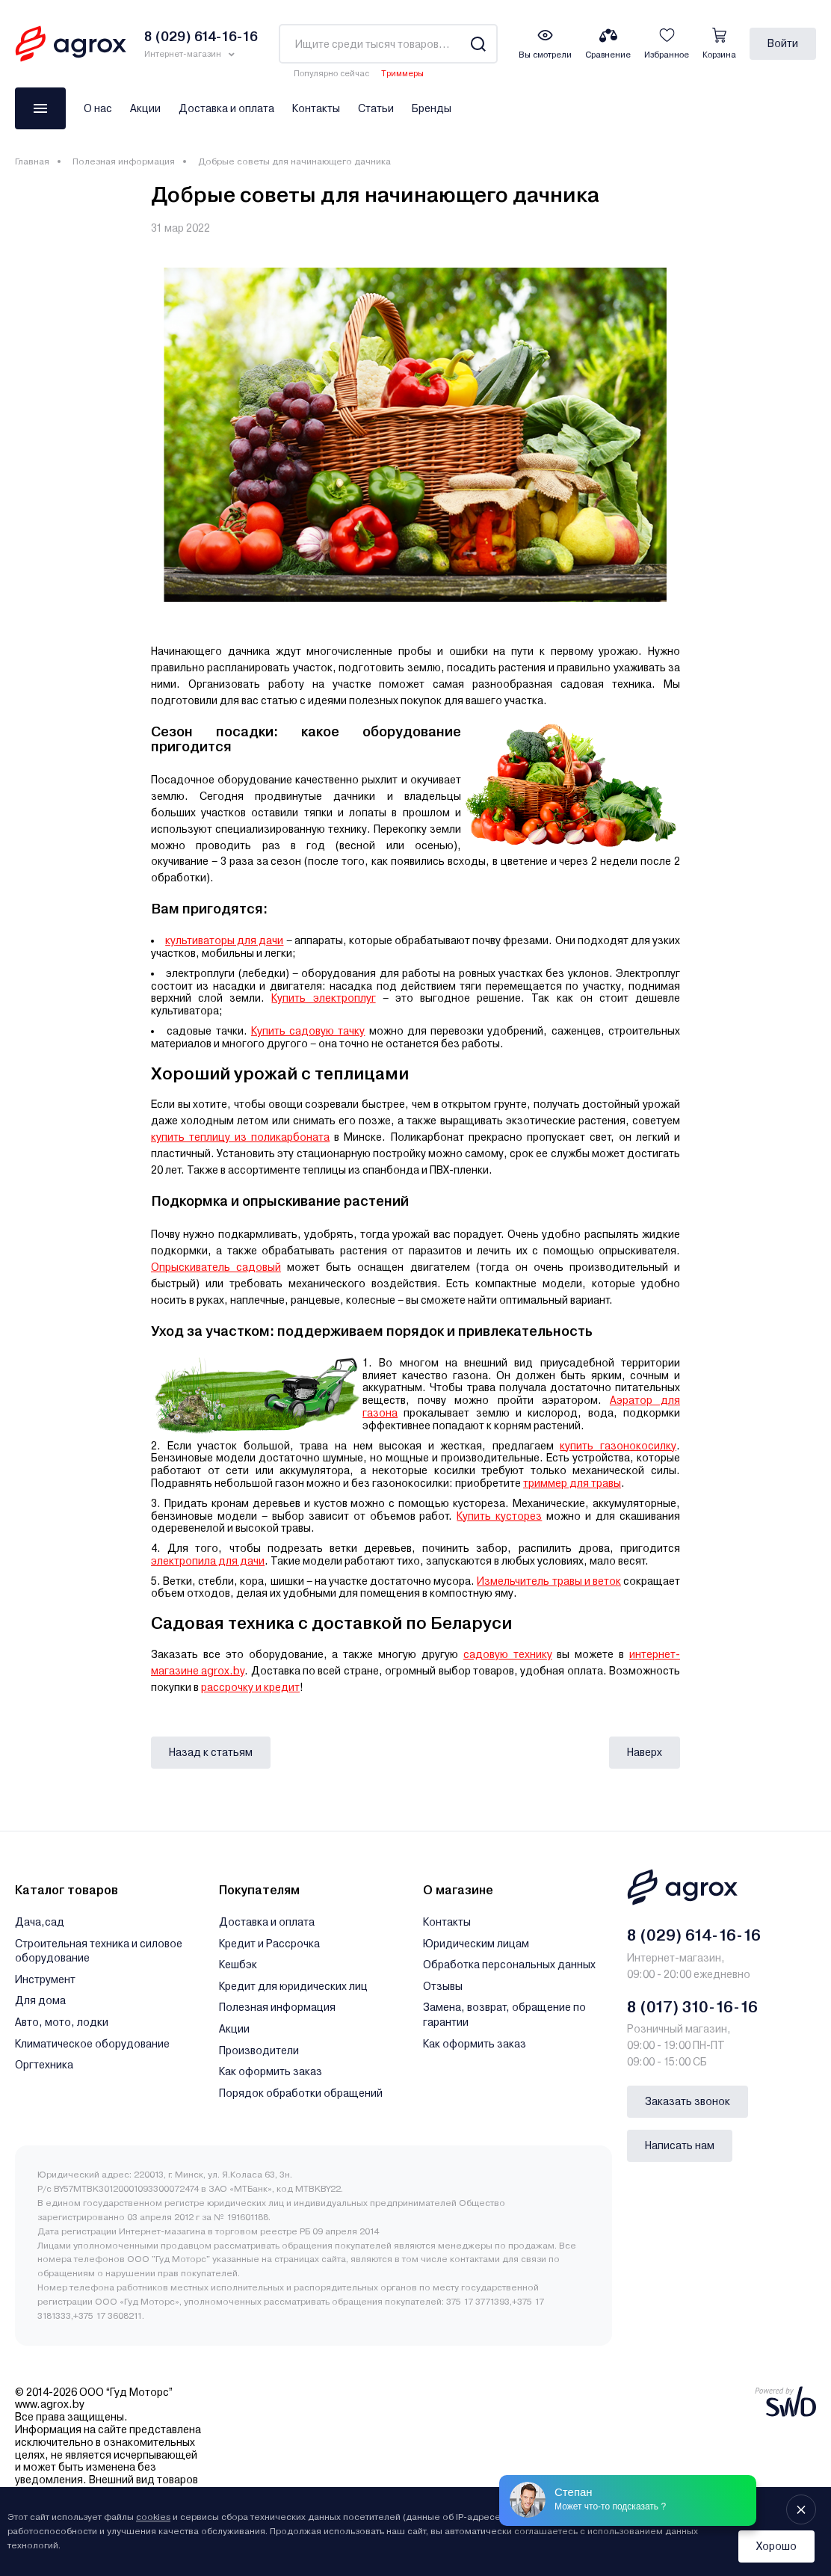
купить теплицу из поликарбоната (240, 1137)
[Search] (478, 44)
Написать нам (679, 2145)
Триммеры (402, 73)
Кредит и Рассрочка (269, 1944)
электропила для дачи (208, 1561)
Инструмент (45, 1979)
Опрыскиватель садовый (216, 1267)
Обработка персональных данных (509, 1964)
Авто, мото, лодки (61, 2022)
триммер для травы (572, 1483)
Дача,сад (39, 1922)
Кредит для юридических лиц (293, 1986)
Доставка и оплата (226, 108)
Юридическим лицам (476, 1944)
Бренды (431, 108)
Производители (259, 2050)
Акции (145, 108)
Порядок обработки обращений (301, 2093)
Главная (32, 161)
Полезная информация (123, 161)
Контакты (316, 108)
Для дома (40, 2000)
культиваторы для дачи (224, 940)
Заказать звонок (687, 2101)
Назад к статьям (211, 1752)
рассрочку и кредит (250, 1687)
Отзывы (443, 1986)
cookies (153, 2517)
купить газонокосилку (618, 1446)
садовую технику (507, 1654)
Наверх (644, 1752)
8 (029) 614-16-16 (694, 1935)
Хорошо (776, 2546)
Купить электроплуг (323, 998)
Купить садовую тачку (308, 1031)
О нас (98, 108)
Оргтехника (44, 2065)
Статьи (376, 108)
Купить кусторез (499, 1516)
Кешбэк (238, 1964)
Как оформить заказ (270, 2071)
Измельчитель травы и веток (548, 1581)
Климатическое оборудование (92, 2044)
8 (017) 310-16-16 (692, 2007)
